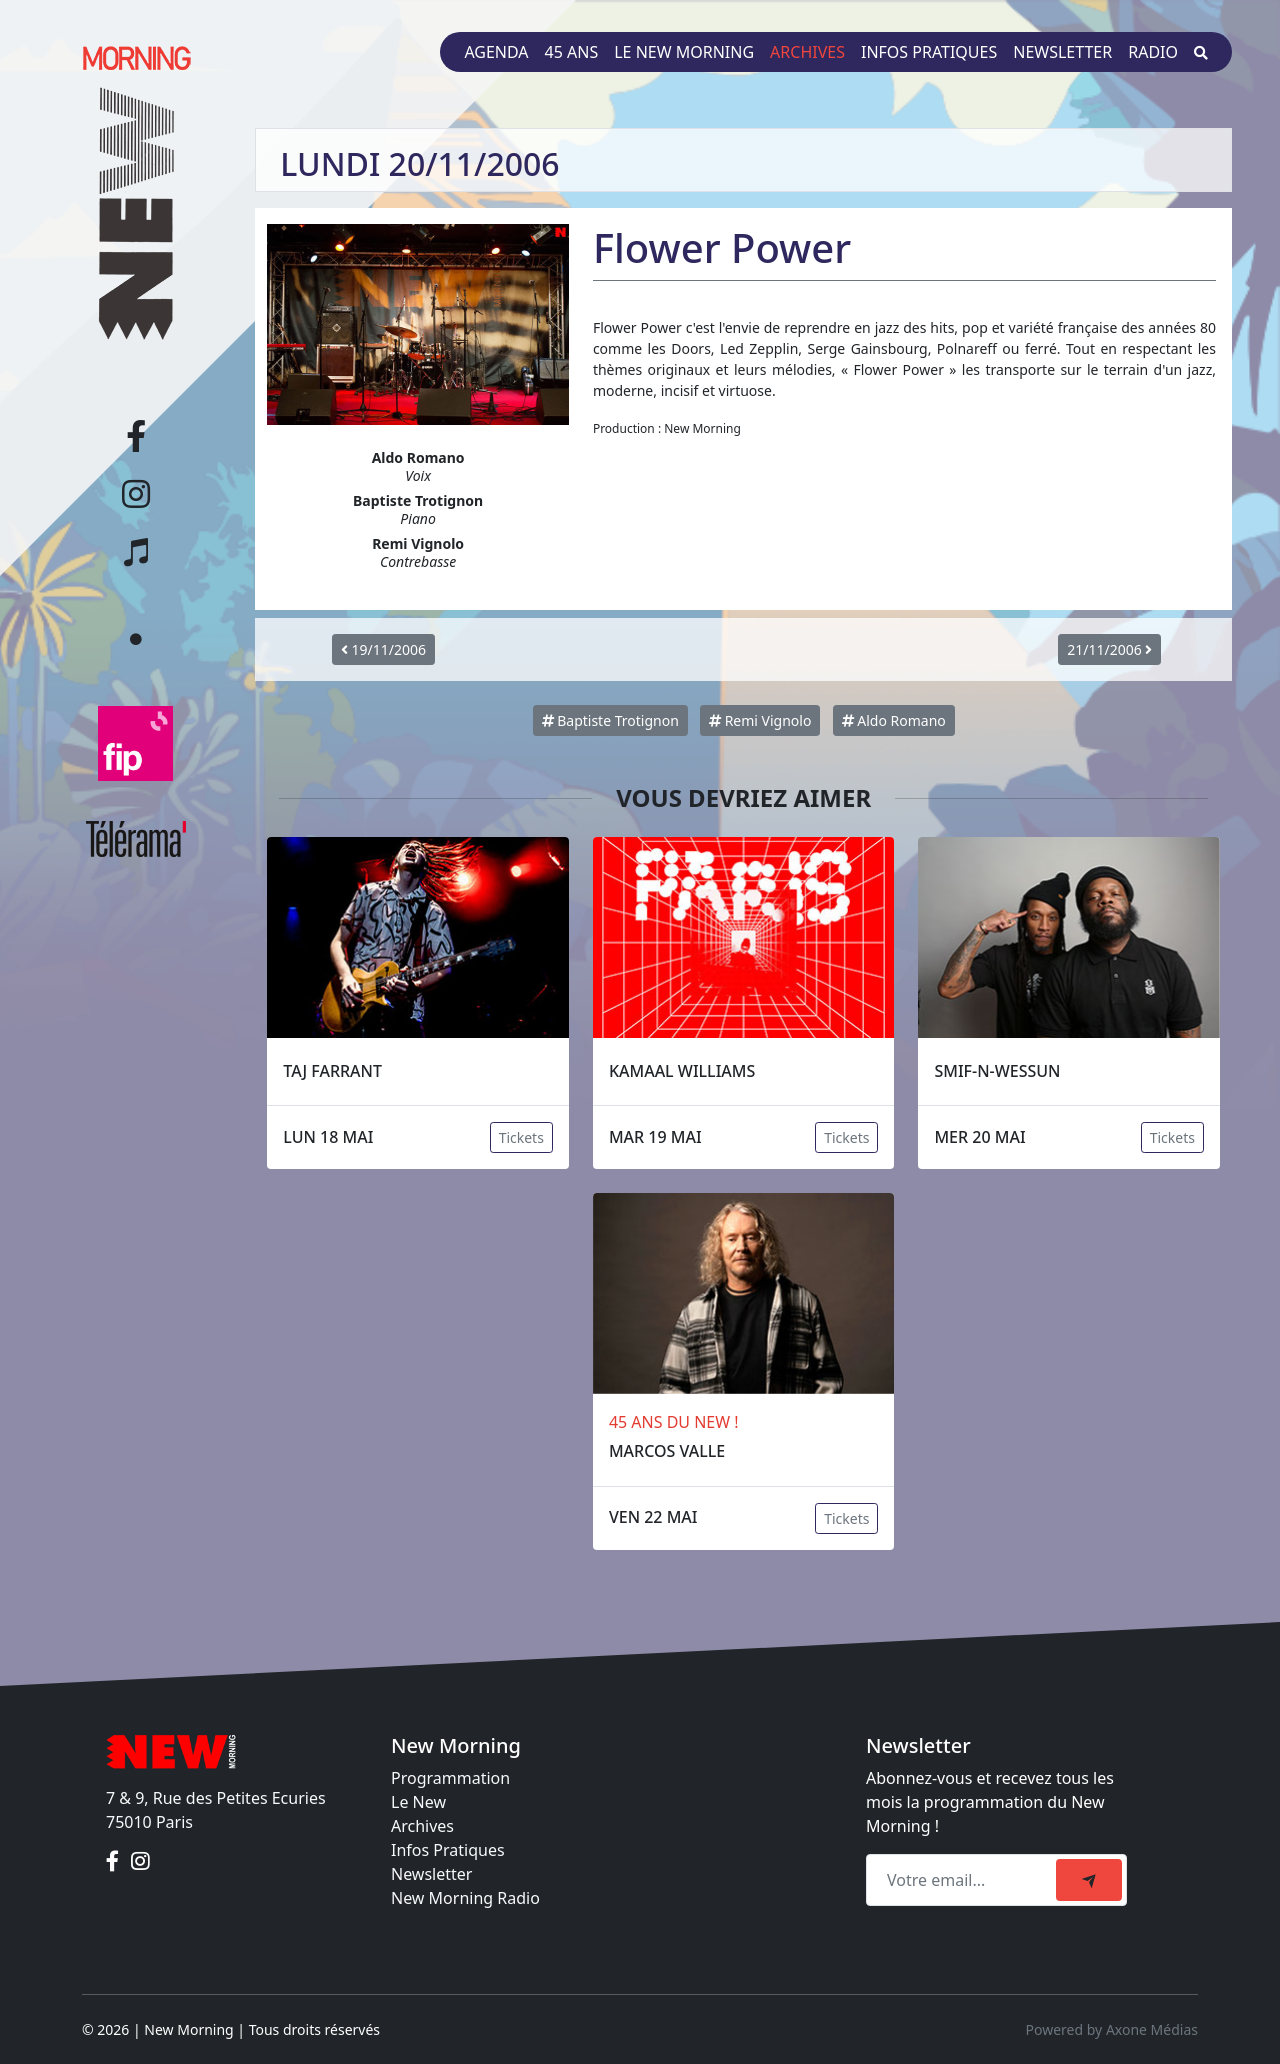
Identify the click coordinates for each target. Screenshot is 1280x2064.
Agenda (496, 52)
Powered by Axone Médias (1112, 2029)
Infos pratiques (929, 52)
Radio (1153, 52)
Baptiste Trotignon (610, 720)
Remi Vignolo (760, 720)
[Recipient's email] (964, 1880)
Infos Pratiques (448, 1850)
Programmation (450, 1778)
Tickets (521, 1137)
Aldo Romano (894, 720)
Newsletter (1062, 52)
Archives (807, 52)
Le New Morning (684, 52)
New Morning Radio (465, 1898)
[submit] (1089, 1880)
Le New (418, 1802)
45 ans (572, 52)
